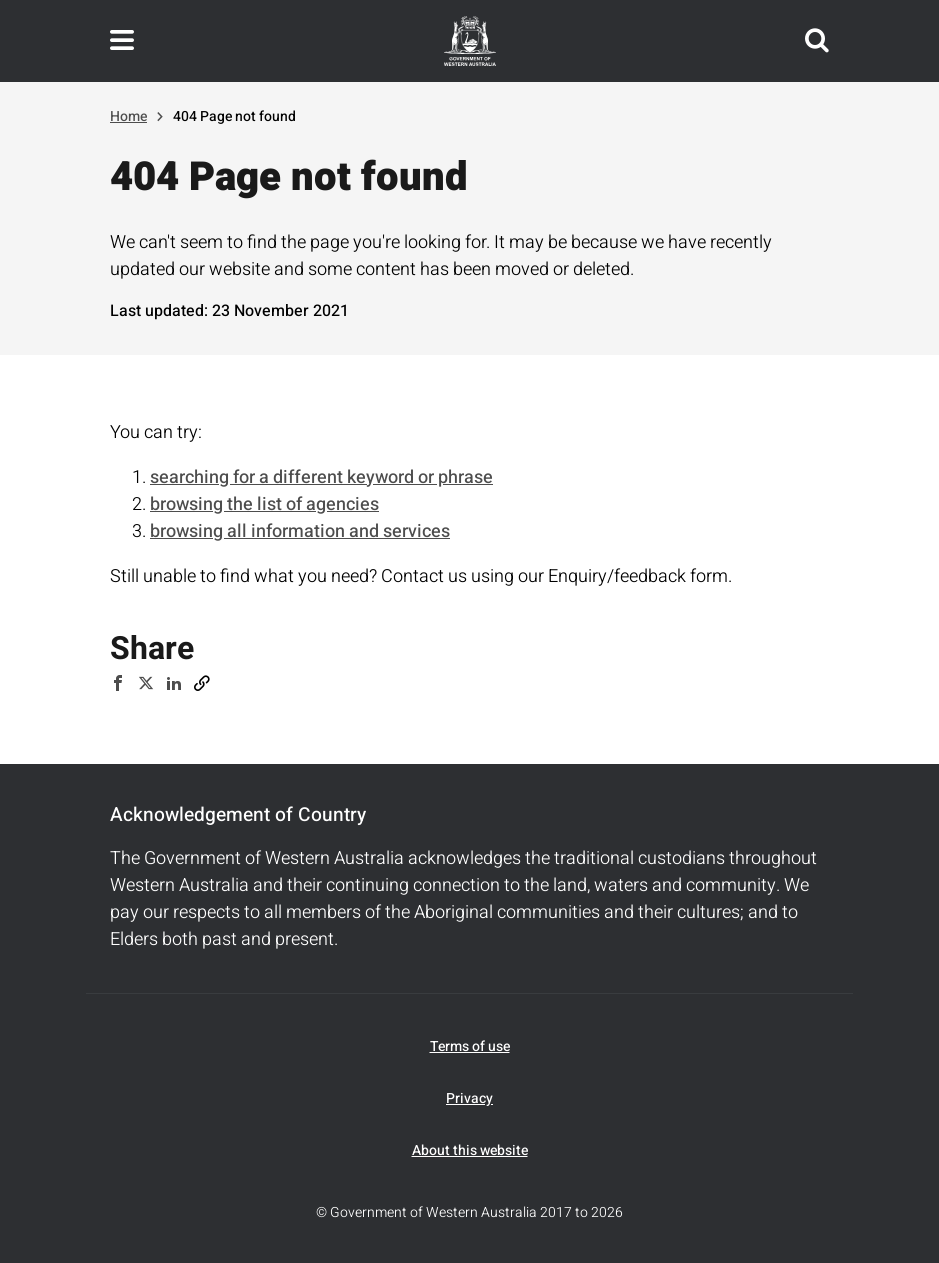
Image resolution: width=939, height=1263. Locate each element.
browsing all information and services (300, 531)
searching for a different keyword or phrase (321, 477)
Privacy (469, 1098)
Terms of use (470, 1046)
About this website (470, 1150)
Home (128, 116)
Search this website (817, 41)
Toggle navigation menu (122, 41)
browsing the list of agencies (264, 504)
